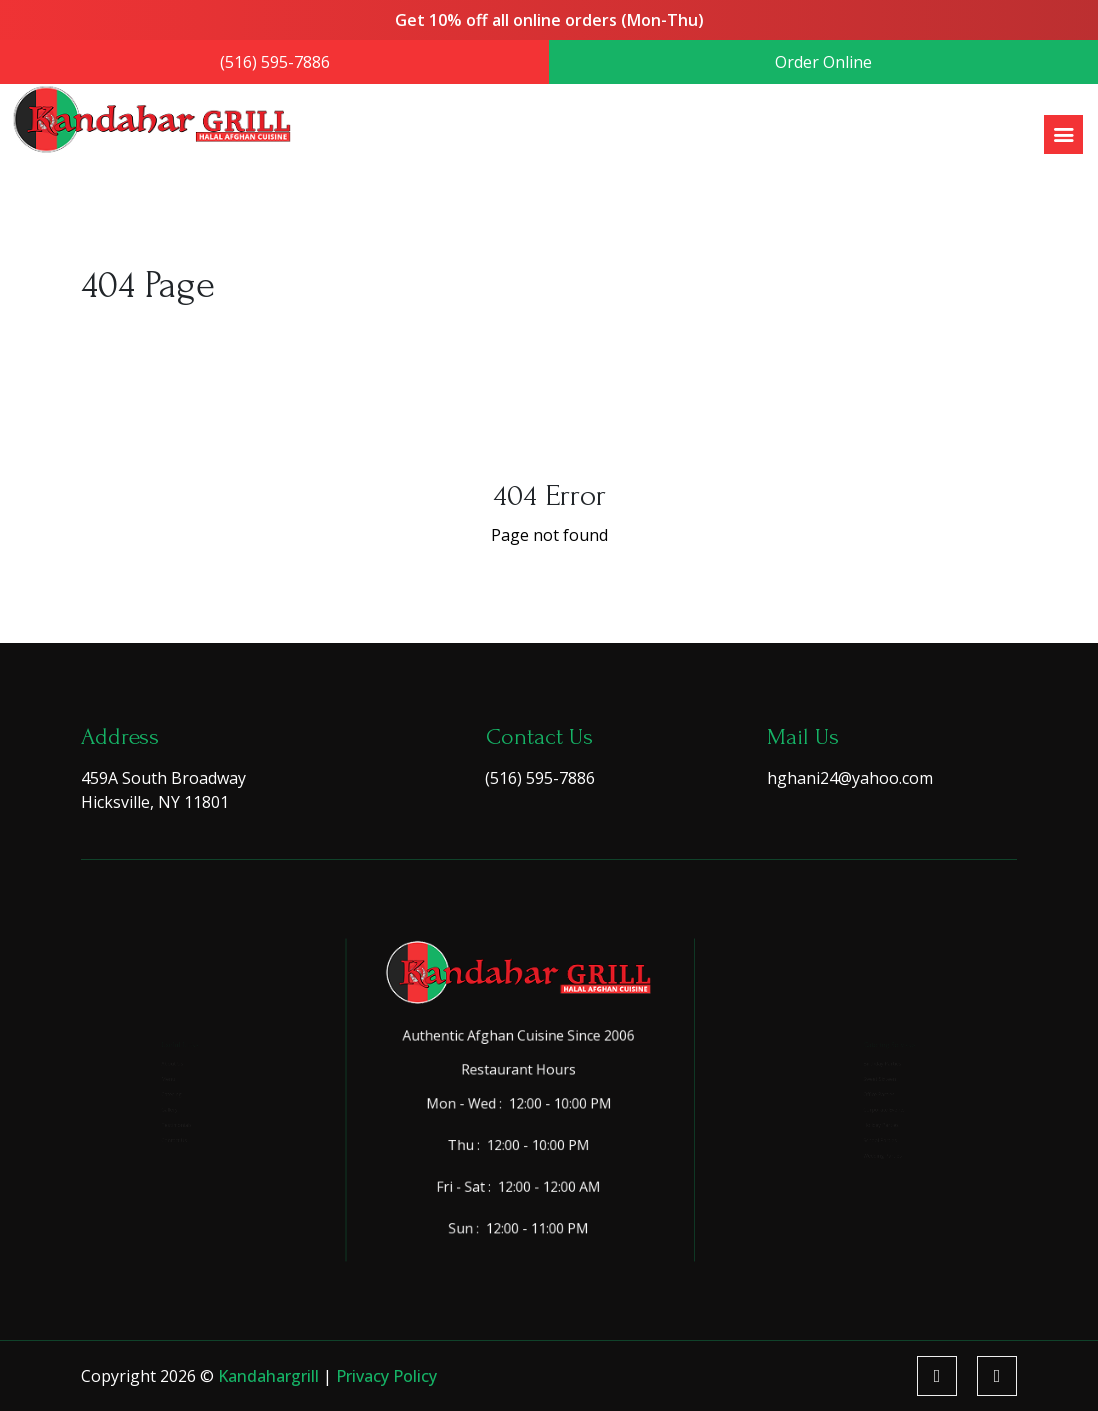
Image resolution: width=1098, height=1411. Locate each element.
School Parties (860, 1178)
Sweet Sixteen (860, 1059)
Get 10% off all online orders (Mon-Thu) (549, 21)
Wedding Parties (865, 1208)
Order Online (818, 62)
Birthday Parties (865, 1029)
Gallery (142, 1118)
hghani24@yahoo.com (850, 778)
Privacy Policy (386, 1376)
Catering (146, 1088)
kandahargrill (270, 1376)
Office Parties (858, 1088)
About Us (147, 1029)
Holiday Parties (862, 1148)
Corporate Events (868, 1118)
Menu (139, 1059)
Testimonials (155, 1148)
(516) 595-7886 (279, 62)
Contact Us (151, 1178)
